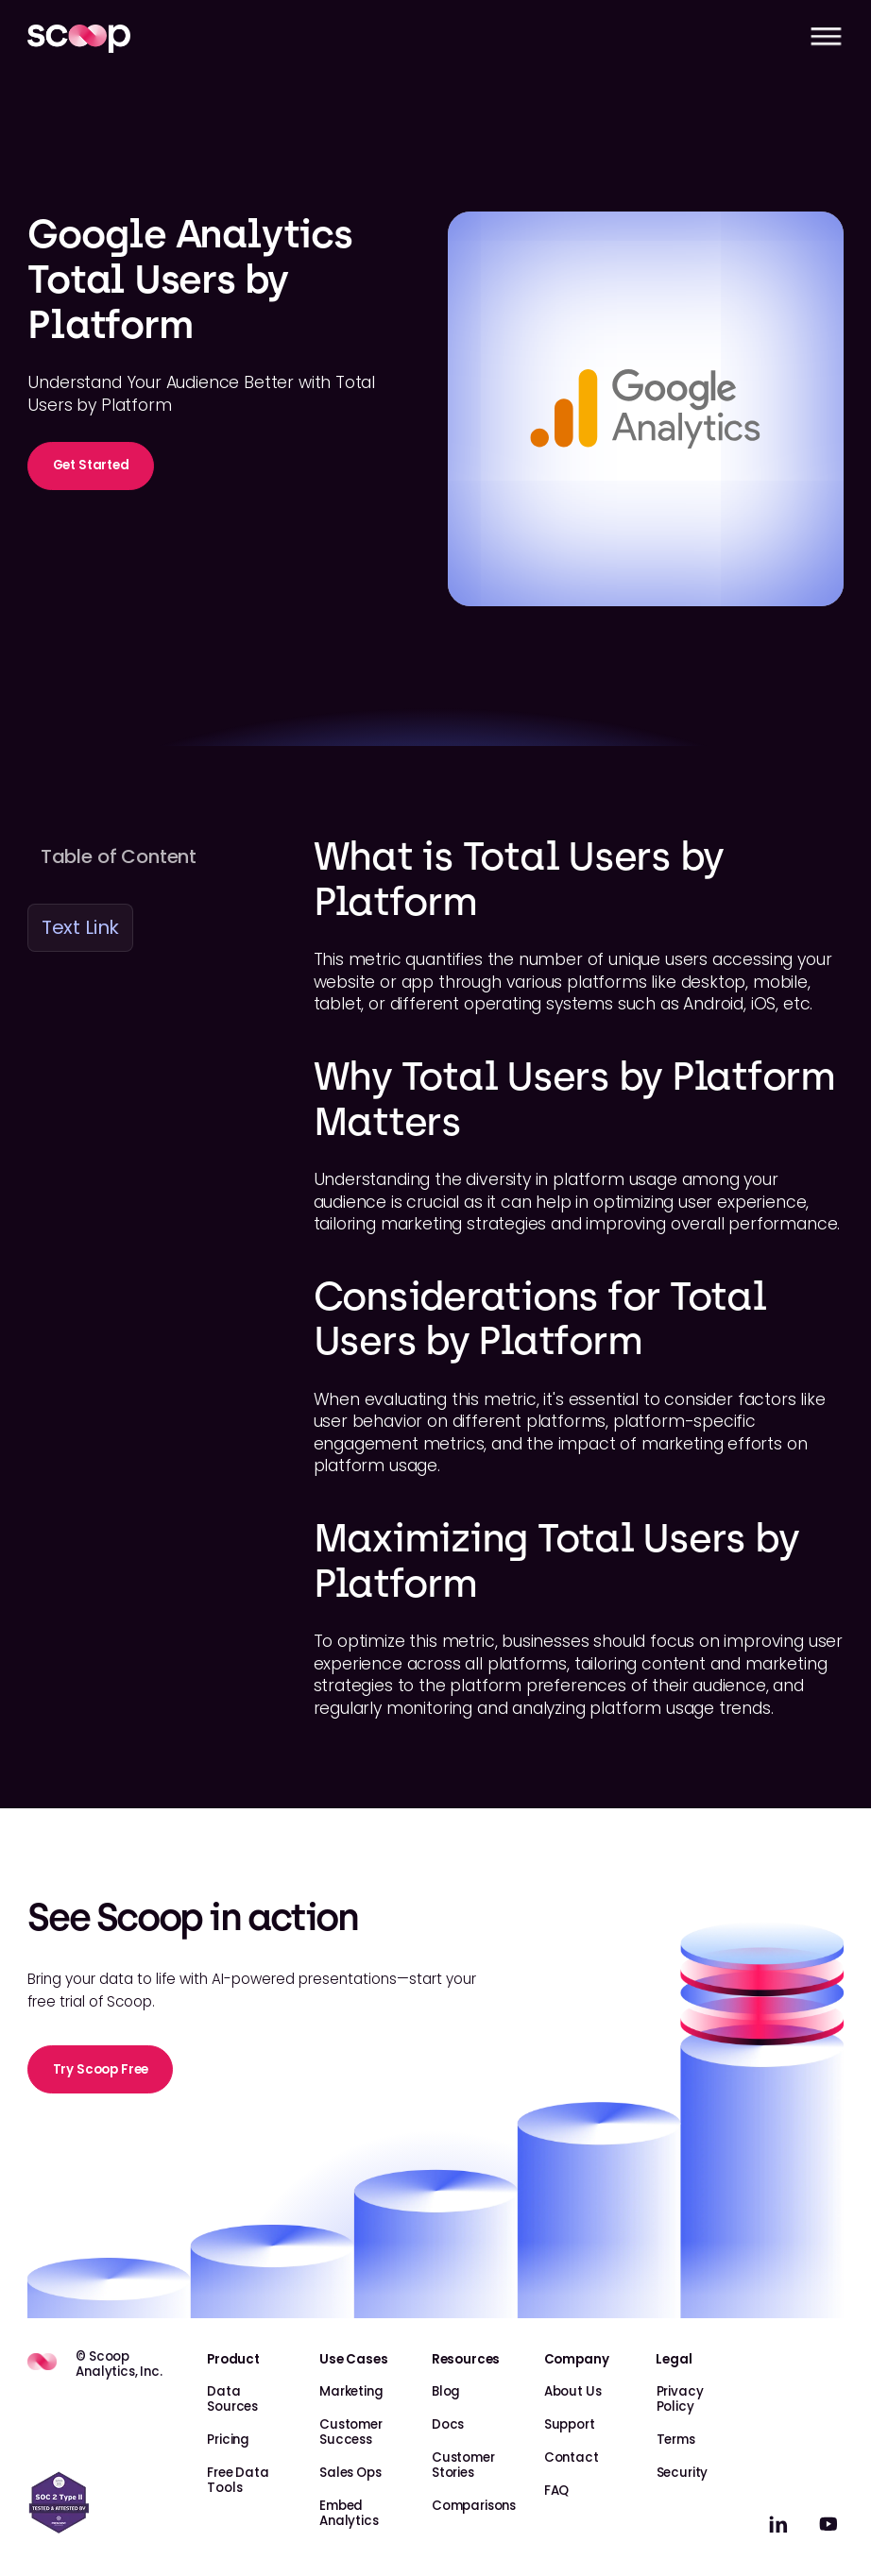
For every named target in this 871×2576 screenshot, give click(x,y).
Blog (446, 2391)
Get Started (91, 465)
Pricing (228, 2440)
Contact (571, 2457)
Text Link (81, 927)
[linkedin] (778, 2524)
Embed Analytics (349, 2513)
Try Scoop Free (101, 2069)
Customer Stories (463, 2465)
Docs (448, 2424)
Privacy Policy (680, 2398)
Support (569, 2424)
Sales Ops (350, 2473)
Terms (676, 2440)
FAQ (557, 2491)
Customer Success (351, 2432)
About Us (573, 2391)
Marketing (351, 2391)
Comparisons (474, 2506)
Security (683, 2473)
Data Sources (232, 2398)
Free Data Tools (238, 2480)
